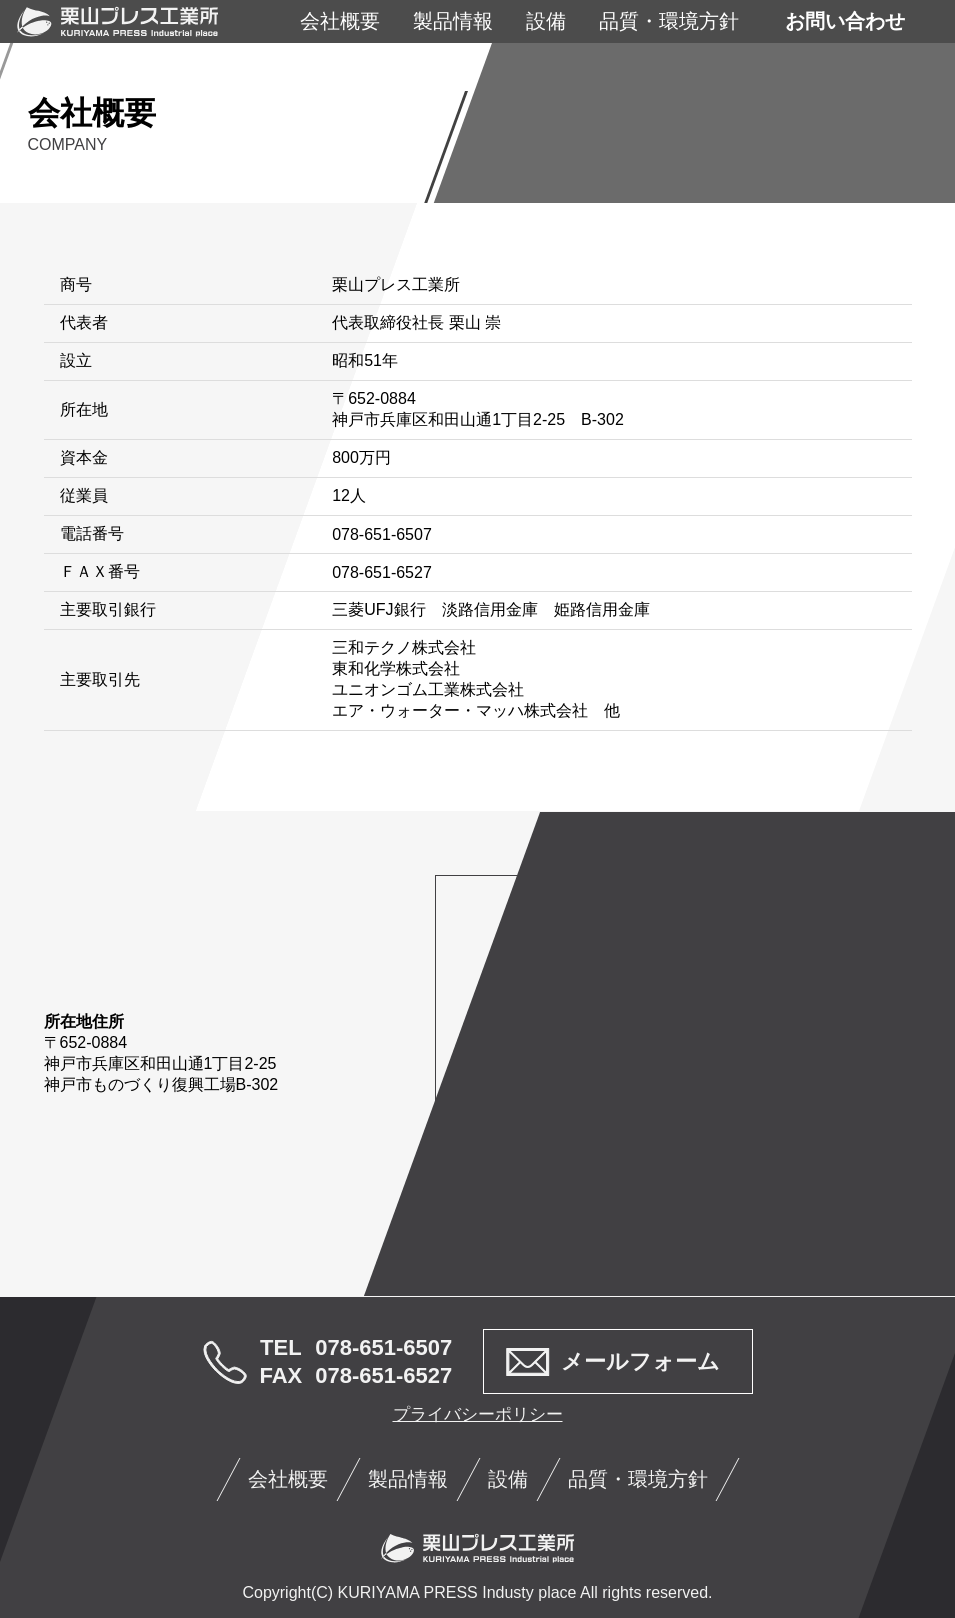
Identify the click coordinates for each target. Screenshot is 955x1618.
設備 (546, 21)
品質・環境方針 (669, 21)
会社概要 (340, 21)
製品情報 (453, 21)
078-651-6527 (383, 1375)
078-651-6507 (383, 1347)
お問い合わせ (845, 21)
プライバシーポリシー (478, 1414)
